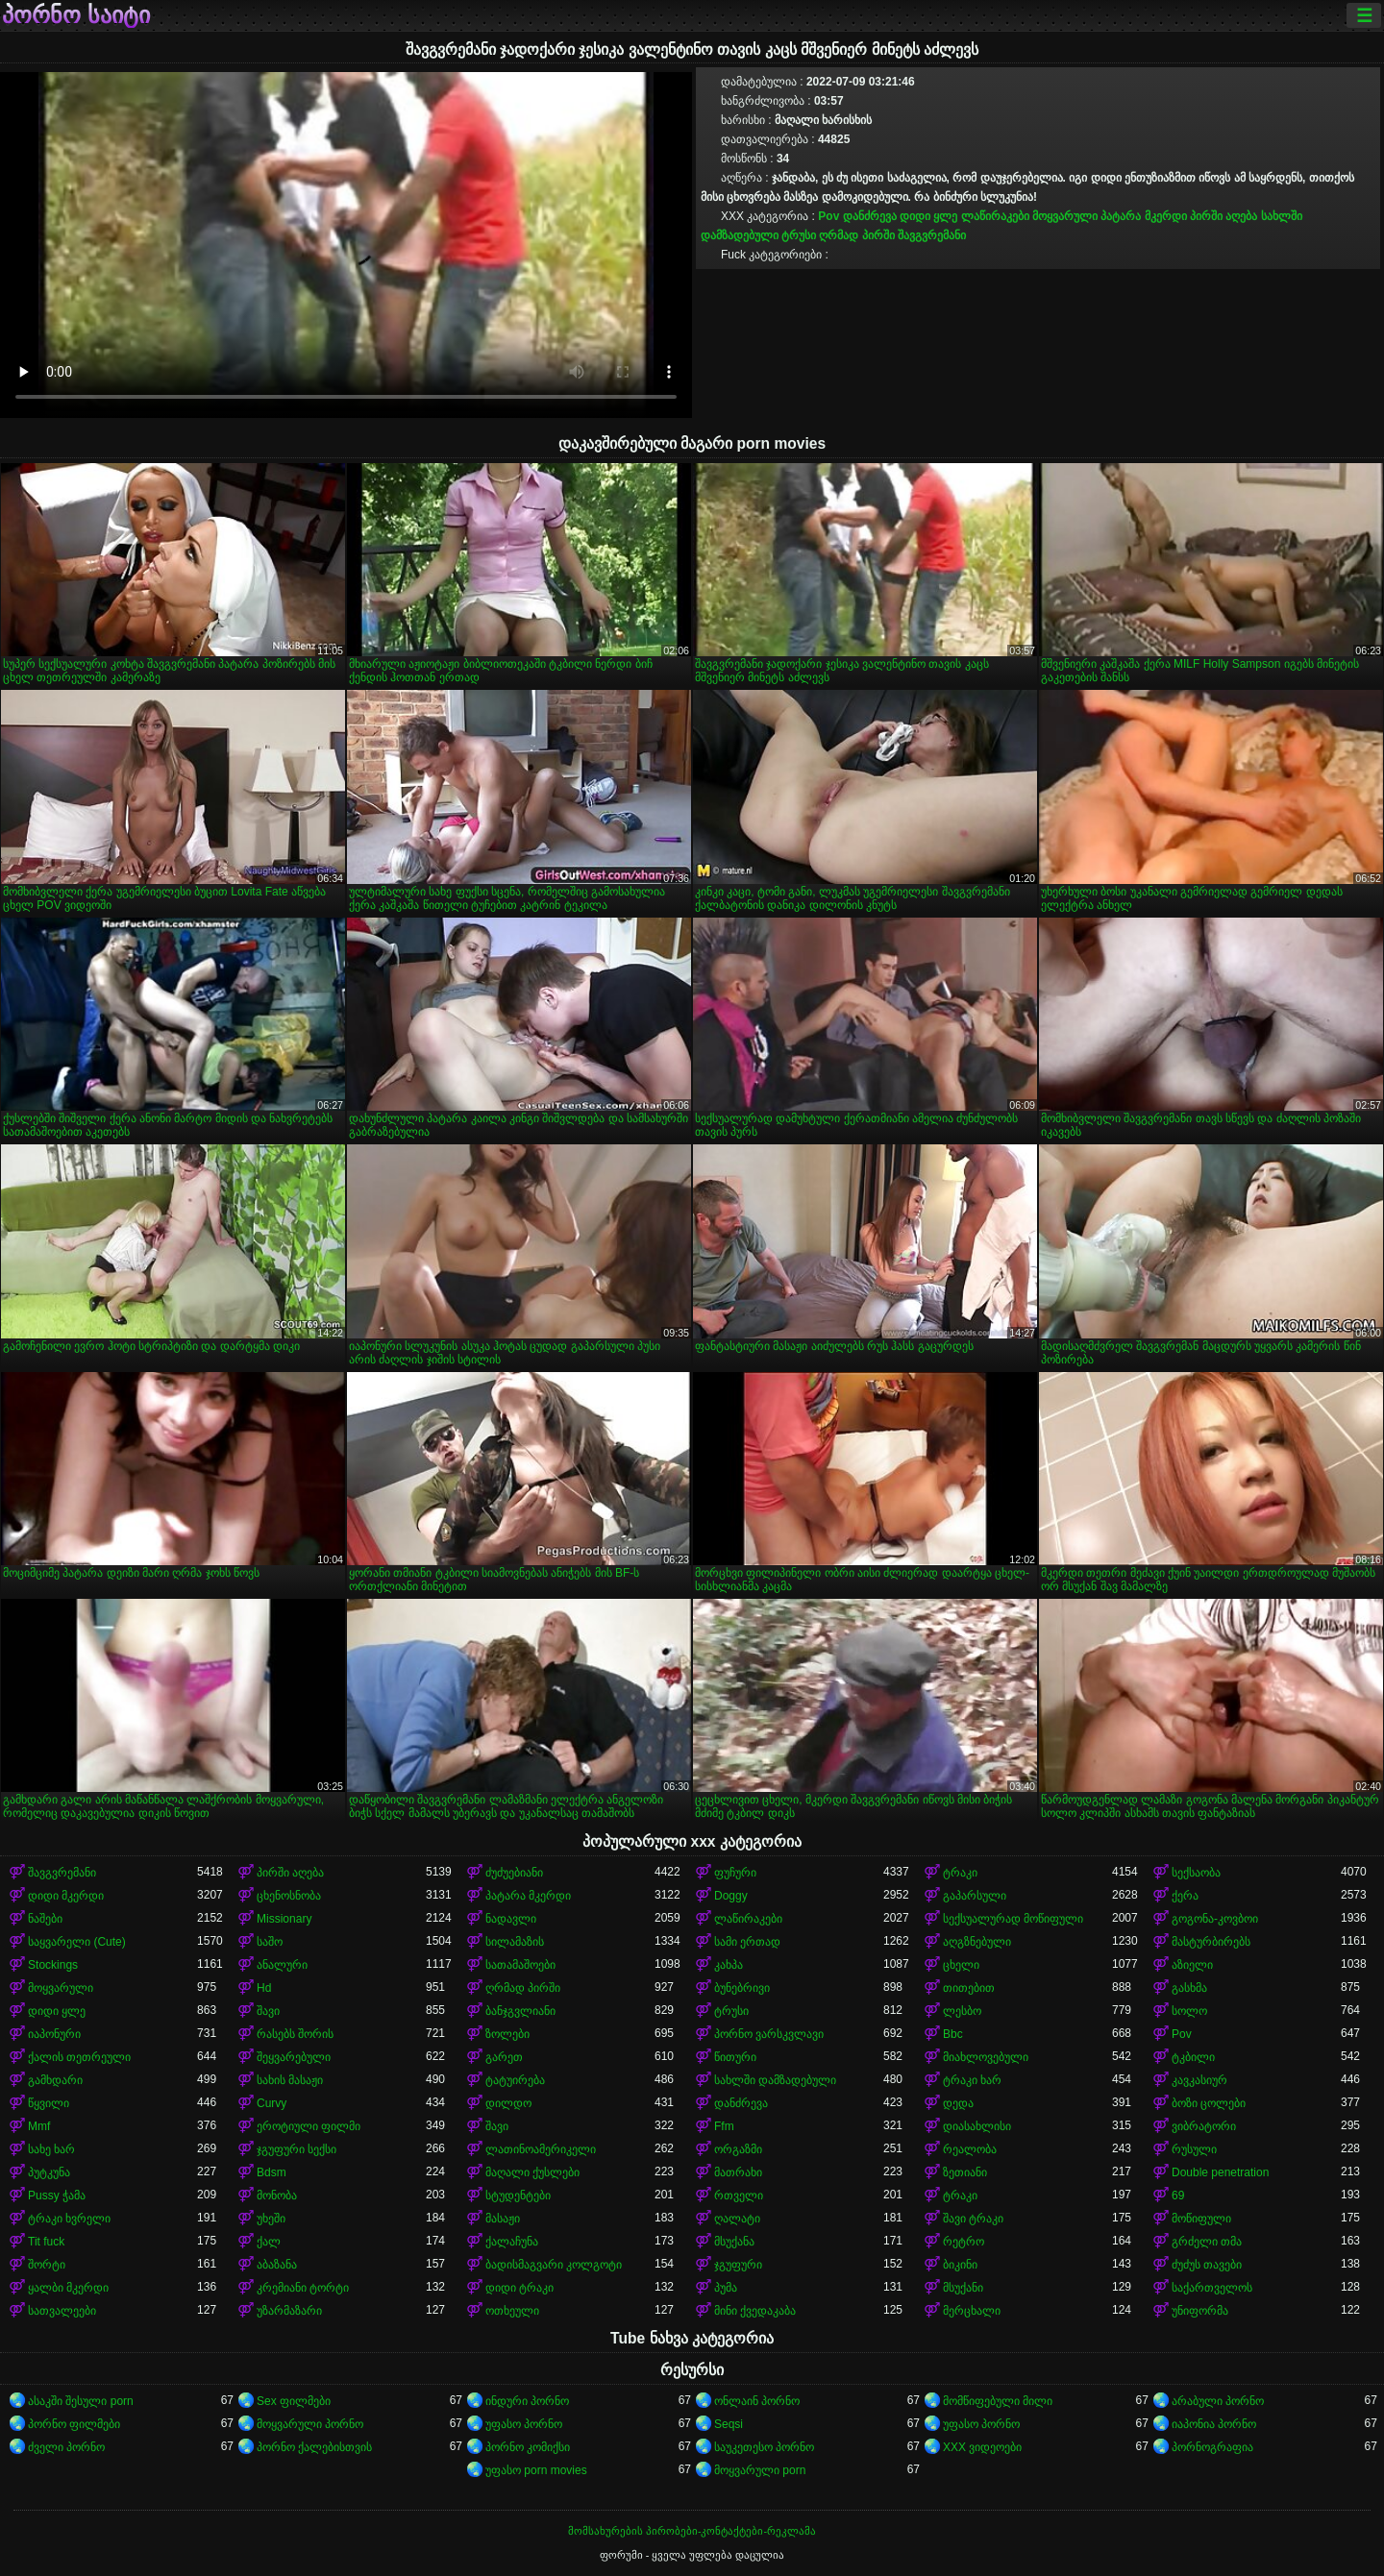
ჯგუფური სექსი (296, 2149)
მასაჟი (502, 2218)
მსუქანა (734, 2241)
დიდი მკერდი (66, 1895)
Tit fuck (46, 2241)
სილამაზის (514, 1942)
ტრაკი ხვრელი (69, 2218)
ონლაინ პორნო (757, 2401)
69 (1178, 2195)
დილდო (508, 2103)
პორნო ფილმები (74, 2424)
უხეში (271, 2218)
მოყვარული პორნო (310, 2424)
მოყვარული (1065, 216)
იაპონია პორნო (1214, 2424)
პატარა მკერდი (1143, 216)
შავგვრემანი (932, 235)
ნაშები (45, 1919)
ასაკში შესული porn (81, 2401)
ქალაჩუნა (511, 2241)
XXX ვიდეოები (982, 2447)
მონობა (277, 2195)
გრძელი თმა (1207, 2241)
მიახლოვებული (985, 2057)
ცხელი (961, 1965)
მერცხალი (972, 2311)
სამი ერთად (747, 1942)
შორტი (46, 2264)
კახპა (728, 1965)
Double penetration (1220, 2172)
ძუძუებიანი (514, 1872)
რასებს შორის (295, 2034)
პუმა (725, 2287)
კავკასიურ (1199, 2080)
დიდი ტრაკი (519, 2287)
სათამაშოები (520, 1965)
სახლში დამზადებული (775, 2080)
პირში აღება (1223, 216)
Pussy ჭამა (57, 2195)
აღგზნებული (977, 1942)
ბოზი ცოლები (1209, 2103)
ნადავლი (510, 1919)
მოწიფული (1201, 2218)
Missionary (284, 1919)
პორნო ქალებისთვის (314, 2447)
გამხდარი (55, 2080)
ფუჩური (735, 1872)
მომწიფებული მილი (997, 2401)
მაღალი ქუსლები (532, 2172)
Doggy (731, 1895)
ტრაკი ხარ (972, 2080)
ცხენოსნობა (289, 1895)
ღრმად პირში (856, 235)
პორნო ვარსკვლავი (769, 2034)
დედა (958, 2103)
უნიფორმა (1200, 2311)
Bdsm (271, 2172)
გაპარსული (974, 1895)
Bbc (953, 2034)
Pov (828, 216)
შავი (268, 2011)
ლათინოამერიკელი (540, 2149)
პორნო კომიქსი (527, 2447)
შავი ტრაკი (973, 2218)
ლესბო (962, 2011)
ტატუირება (515, 2080)
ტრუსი (798, 235)
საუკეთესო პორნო (764, 2447)
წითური (735, 2057)
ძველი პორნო (66, 2447)
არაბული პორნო (1218, 2401)
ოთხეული (512, 2311)
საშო (270, 1942)
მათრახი (738, 2172)
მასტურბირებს (1211, 1942)
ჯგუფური (738, 2264)
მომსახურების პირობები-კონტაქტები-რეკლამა (692, 2531)
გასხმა (1189, 1988)
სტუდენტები (518, 2195)
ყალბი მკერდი (68, 2287)
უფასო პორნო (523, 2424)
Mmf (39, 2126)
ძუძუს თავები (1207, 2264)
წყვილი (48, 2103)
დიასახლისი (977, 2126)
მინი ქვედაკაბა (755, 2311)
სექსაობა (1196, 1872)
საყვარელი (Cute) (77, 1942)
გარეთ (504, 2057)
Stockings (53, 1965)
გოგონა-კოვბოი (1215, 1919)
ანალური (282, 1965)
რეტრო (963, 2241)
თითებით (969, 1988)
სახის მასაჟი (290, 2080)
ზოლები (507, 2034)
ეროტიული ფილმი (308, 2126)
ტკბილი (1193, 2057)
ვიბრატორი (1204, 2126)
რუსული (1194, 2149)
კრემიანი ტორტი (303, 2287)
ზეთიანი (965, 2172)
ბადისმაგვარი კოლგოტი (553, 2264)
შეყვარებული (294, 2057)
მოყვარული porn (759, 2470)
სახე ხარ (51, 2149)
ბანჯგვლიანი (520, 2011)
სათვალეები (62, 2311)
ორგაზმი (738, 2149)
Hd (264, 1988)
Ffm (724, 2126)
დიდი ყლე (928, 216)
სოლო (1189, 2011)
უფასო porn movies (536, 2470)
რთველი (738, 2195)
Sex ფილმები (294, 2401)
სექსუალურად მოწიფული (1013, 1919)
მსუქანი (963, 2287)
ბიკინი (960, 2264)
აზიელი (1192, 1965)
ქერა (1185, 1895)
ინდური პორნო (527, 2401)
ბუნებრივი (742, 1988)
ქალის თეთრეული (79, 2057)
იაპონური (54, 2034)
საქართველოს (1212, 2287)
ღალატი (737, 2218)
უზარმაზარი (289, 2311)
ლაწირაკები (995, 216)
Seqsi (728, 2424)
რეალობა (970, 2149)
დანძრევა (870, 216)
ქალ (269, 2241)
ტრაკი (960, 1872)
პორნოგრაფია (1212, 2447)
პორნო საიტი (76, 15)
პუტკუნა (49, 2172)
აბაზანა (277, 2264)
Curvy (271, 2103)
